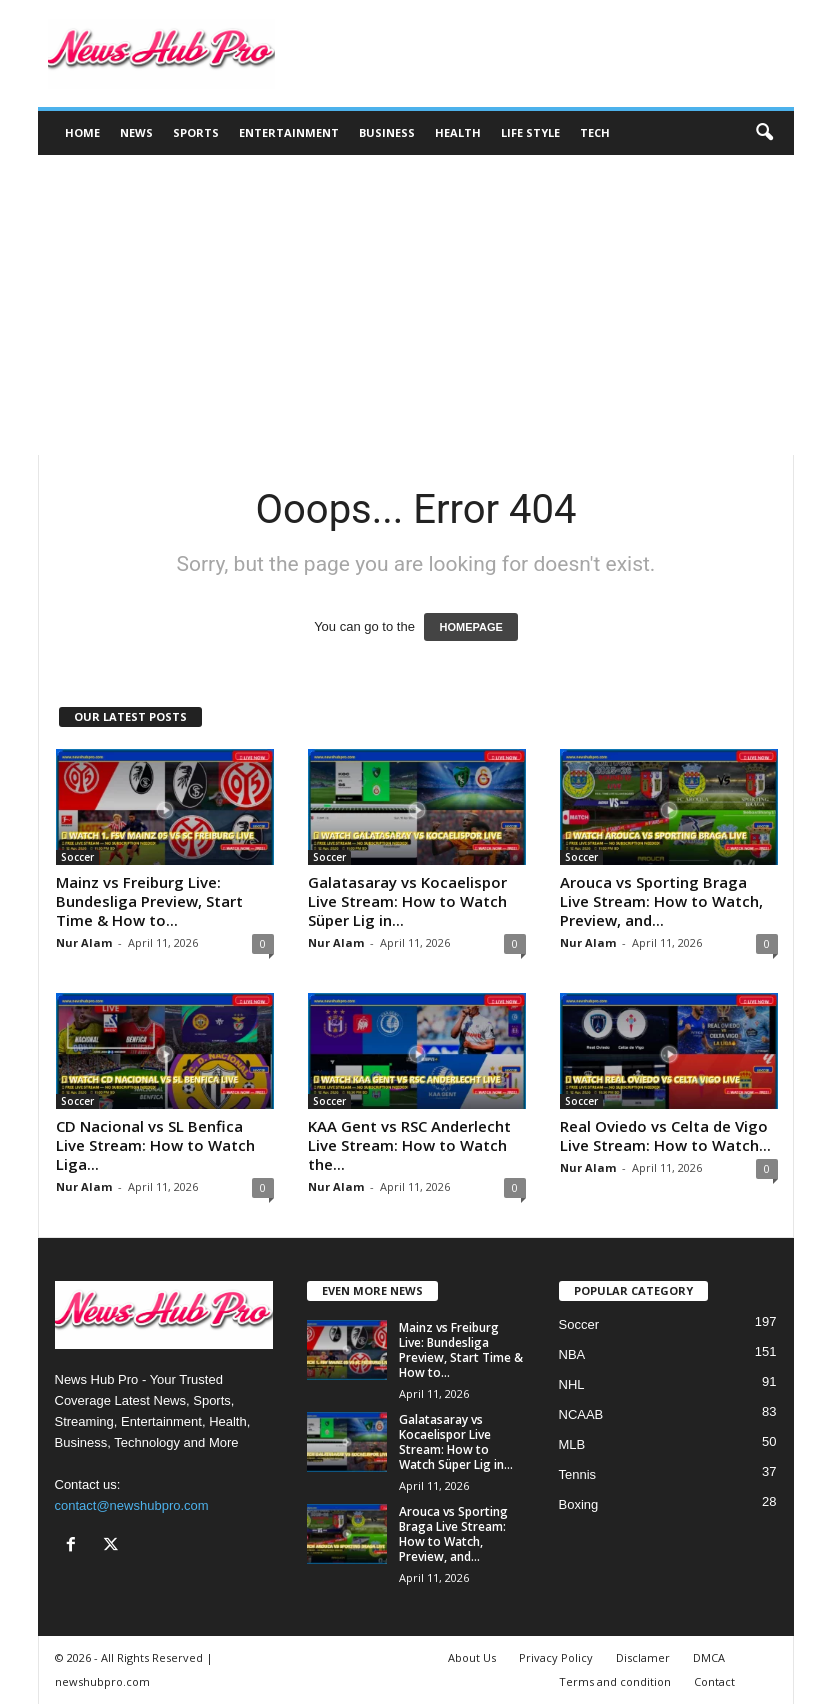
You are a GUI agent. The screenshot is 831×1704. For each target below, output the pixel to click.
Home (82, 132)
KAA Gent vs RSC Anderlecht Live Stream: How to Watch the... (409, 1145)
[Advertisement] (415, 305)
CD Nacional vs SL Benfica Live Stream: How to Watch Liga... (155, 1145)
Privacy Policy (556, 1657)
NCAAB (581, 1414)
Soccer (77, 857)
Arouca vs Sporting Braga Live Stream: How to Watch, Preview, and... (661, 901)
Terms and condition (615, 1681)
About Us (472, 1657)
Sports (196, 132)
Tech (595, 132)
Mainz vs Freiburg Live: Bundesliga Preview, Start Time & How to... (149, 901)
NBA (572, 1354)
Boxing (579, 1504)
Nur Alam (84, 942)
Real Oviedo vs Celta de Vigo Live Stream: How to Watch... (665, 1135)
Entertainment (289, 132)
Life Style (530, 132)
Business (387, 132)
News (136, 132)
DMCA (709, 1657)
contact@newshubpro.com (132, 1505)
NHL (572, 1384)
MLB (572, 1444)
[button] (764, 133)
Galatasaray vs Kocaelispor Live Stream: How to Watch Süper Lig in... (407, 901)
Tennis (578, 1474)
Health (458, 132)
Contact (714, 1681)
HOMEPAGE (470, 627)
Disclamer (643, 1657)
